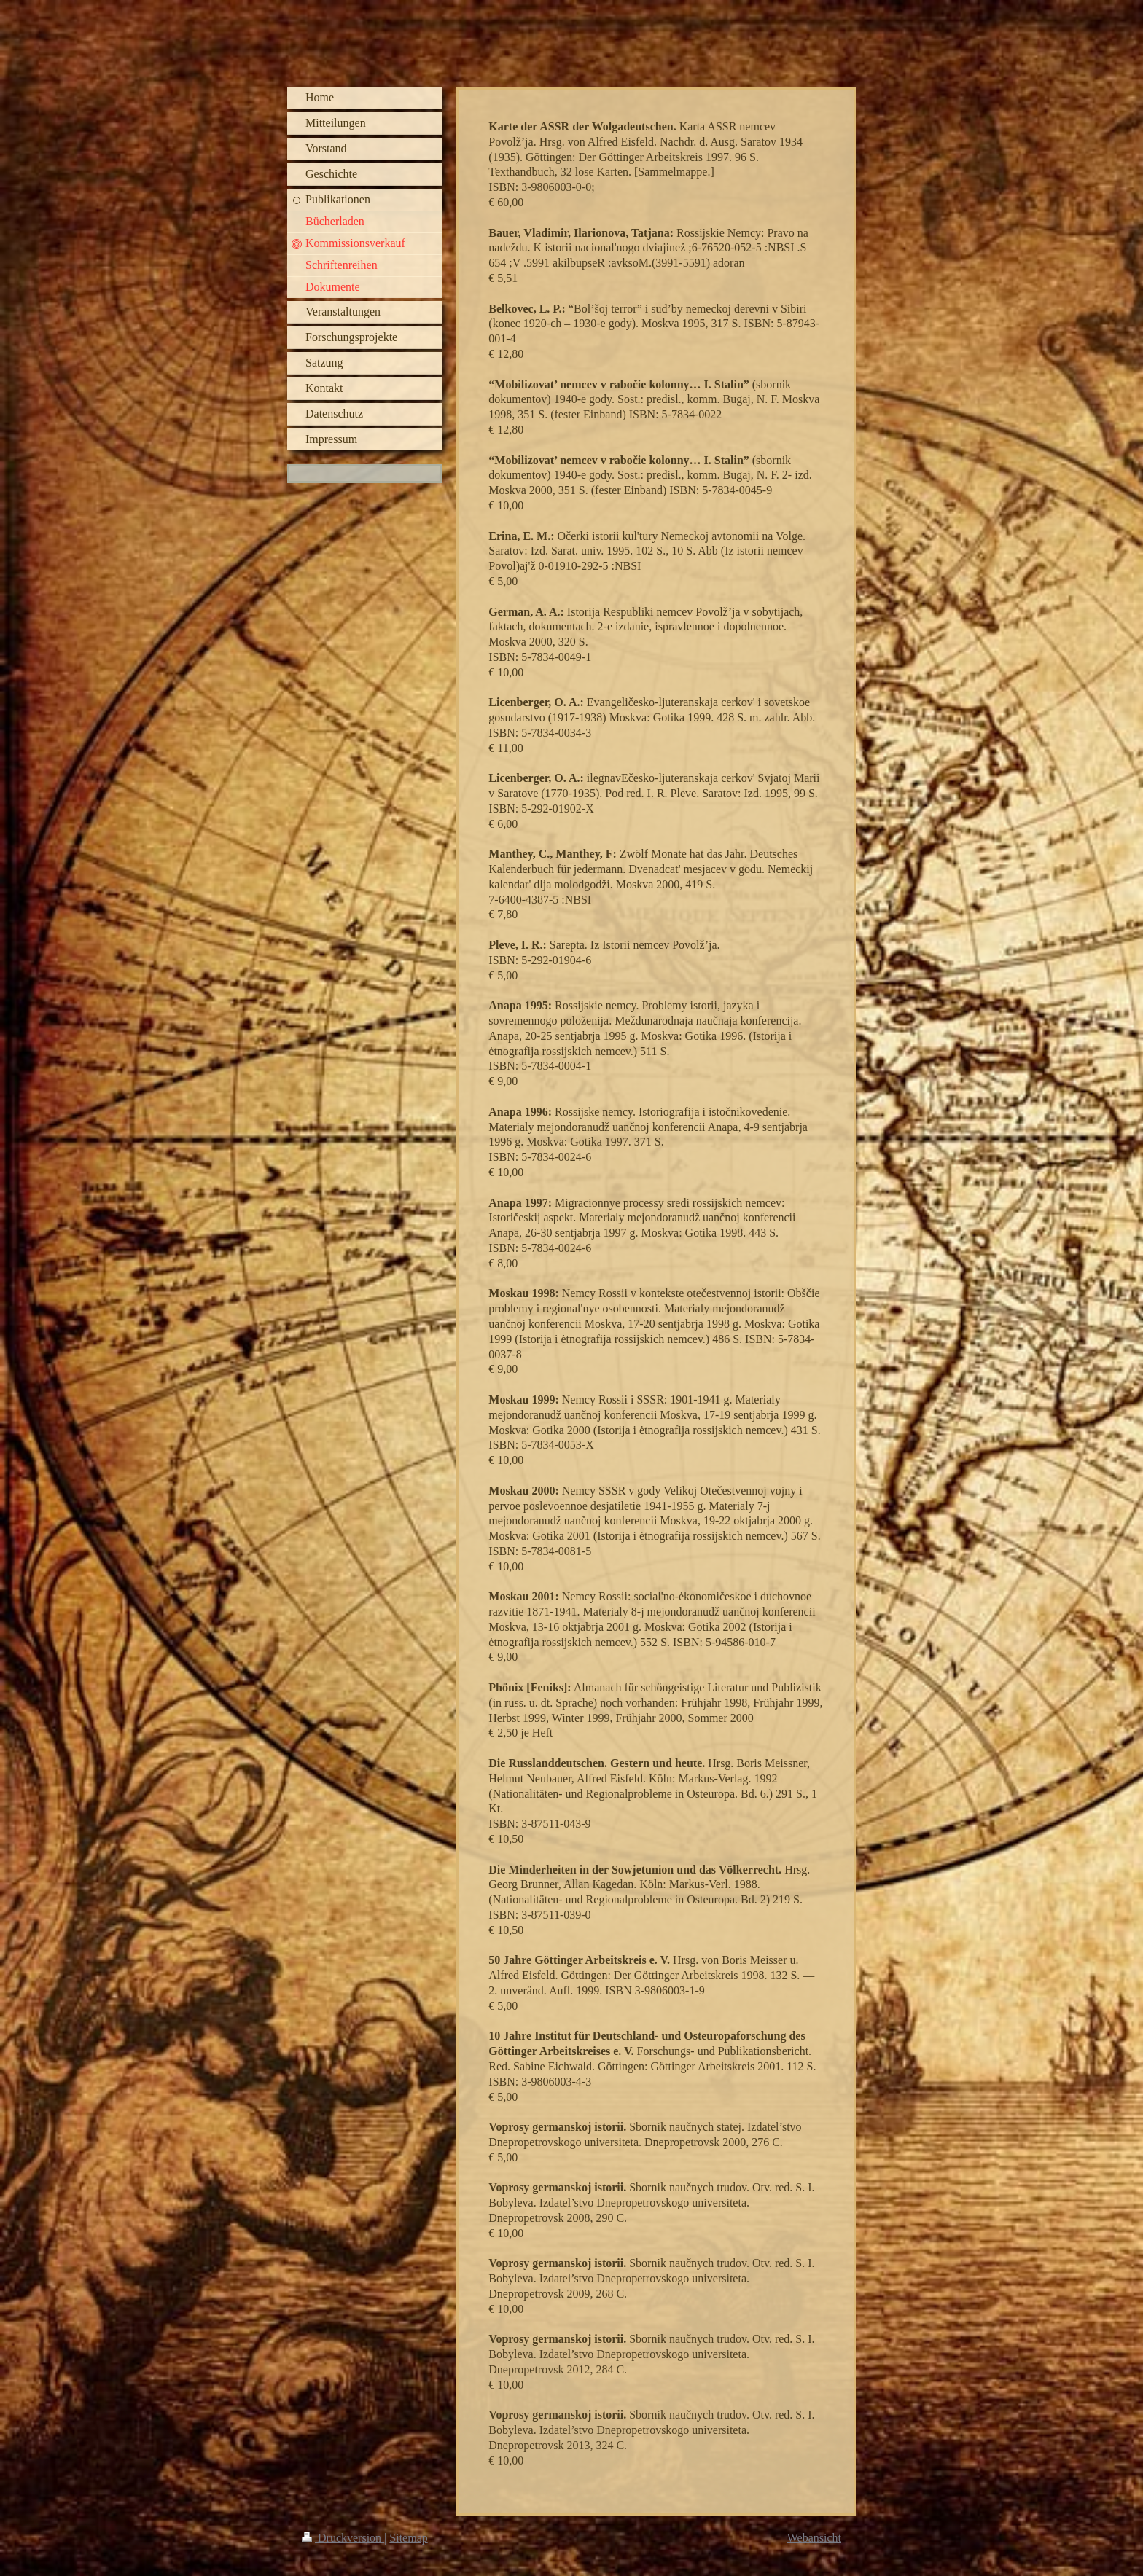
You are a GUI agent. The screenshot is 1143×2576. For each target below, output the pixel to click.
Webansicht (814, 2538)
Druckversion (343, 2538)
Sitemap (408, 2538)
